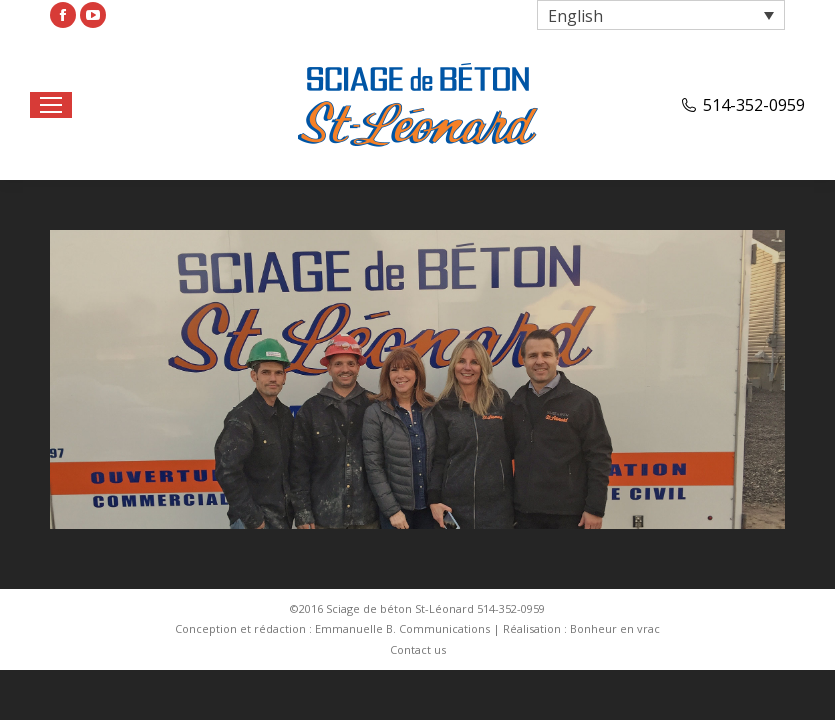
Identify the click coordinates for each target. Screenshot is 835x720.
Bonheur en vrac (615, 628)
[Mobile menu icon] (51, 105)
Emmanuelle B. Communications (402, 628)
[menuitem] (418, 650)
